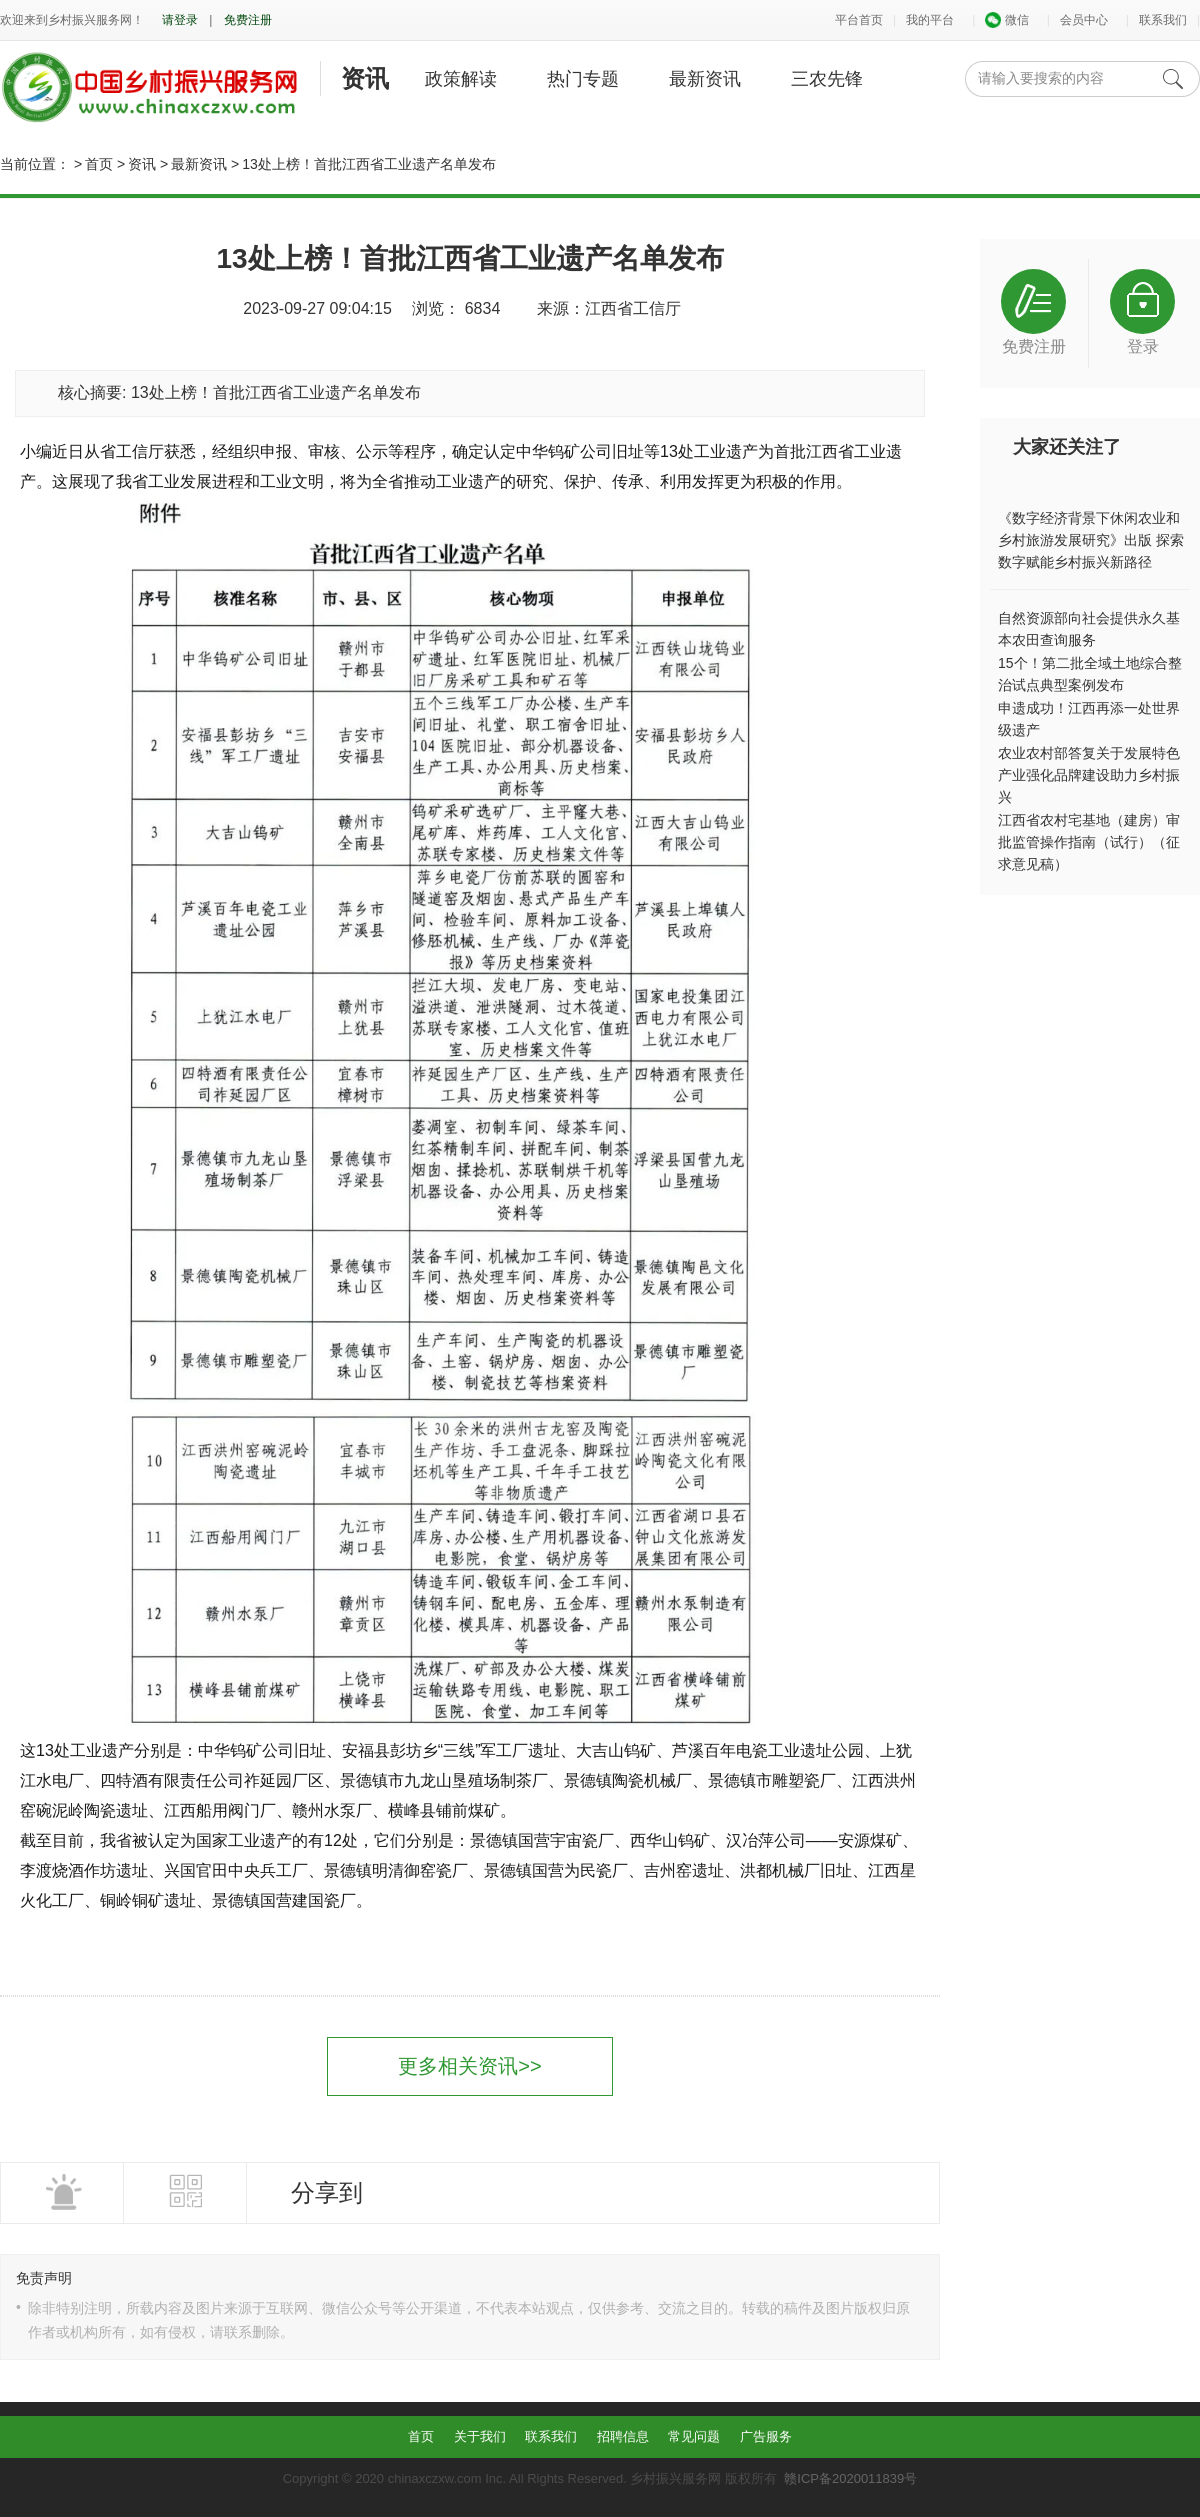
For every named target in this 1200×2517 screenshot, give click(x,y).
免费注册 (248, 20)
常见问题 (694, 2436)
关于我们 (480, 2436)
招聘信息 (623, 2436)
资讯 (365, 78)
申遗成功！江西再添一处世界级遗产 (1089, 719)
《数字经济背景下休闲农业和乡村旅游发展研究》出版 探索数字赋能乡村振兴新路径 (1091, 540)
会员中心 (1084, 20)
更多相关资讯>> (469, 2066)
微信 (1006, 20)
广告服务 (766, 2436)
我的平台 (930, 20)
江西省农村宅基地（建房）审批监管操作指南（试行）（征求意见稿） (1089, 842)
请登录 (180, 20)
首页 (99, 164)
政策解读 (461, 79)
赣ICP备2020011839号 (850, 2478)
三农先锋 (827, 79)
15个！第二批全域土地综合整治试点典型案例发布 (1090, 674)
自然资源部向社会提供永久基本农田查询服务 (1089, 629)
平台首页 (859, 20)
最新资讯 (705, 79)
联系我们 (1163, 20)
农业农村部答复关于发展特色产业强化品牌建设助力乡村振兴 (1089, 775)
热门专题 (583, 79)
